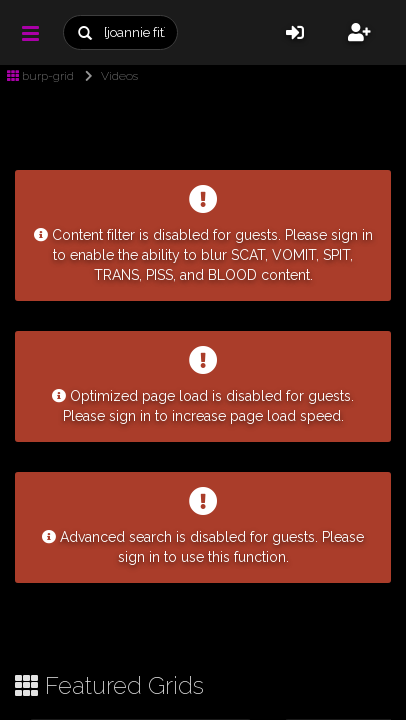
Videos (107, 76)
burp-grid (40, 76)
